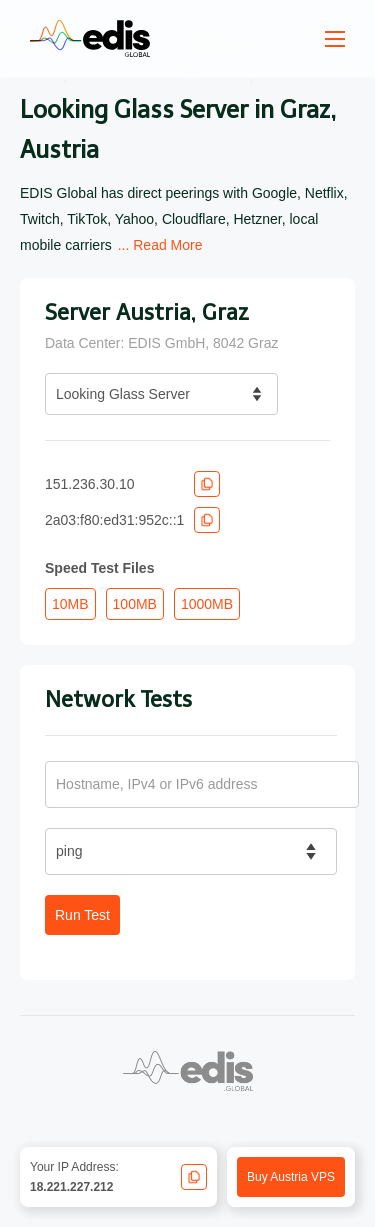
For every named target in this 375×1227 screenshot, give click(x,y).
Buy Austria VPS (291, 1177)
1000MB (207, 604)
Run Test (82, 915)
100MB (135, 604)
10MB (70, 604)
